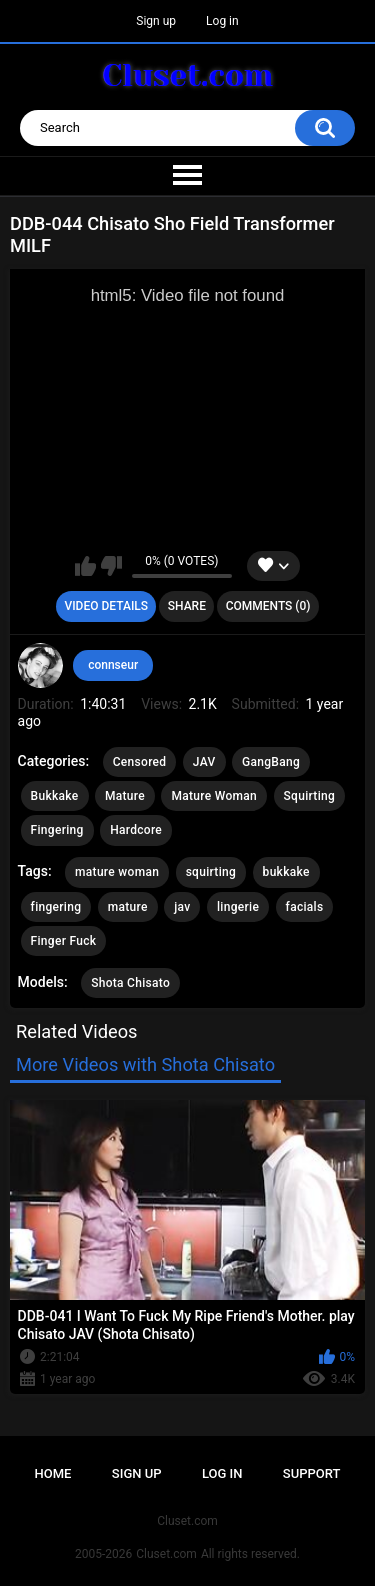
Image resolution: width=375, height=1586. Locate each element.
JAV (204, 762)
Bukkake (55, 796)
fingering (56, 907)
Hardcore (136, 830)
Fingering (57, 830)
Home (53, 1473)
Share (187, 606)
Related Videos (77, 1031)
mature (128, 907)
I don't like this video (111, 566)
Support (312, 1473)
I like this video (85, 566)
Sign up (156, 21)
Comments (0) (268, 606)
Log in (222, 21)
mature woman (117, 872)
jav (182, 907)
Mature (125, 796)
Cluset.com (166, 1554)
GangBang (271, 762)
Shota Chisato (130, 983)
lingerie (238, 907)
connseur (113, 665)
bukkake (286, 872)
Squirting (310, 796)
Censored (140, 762)
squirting (211, 872)
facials (305, 907)
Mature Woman (214, 796)
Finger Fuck (64, 941)
